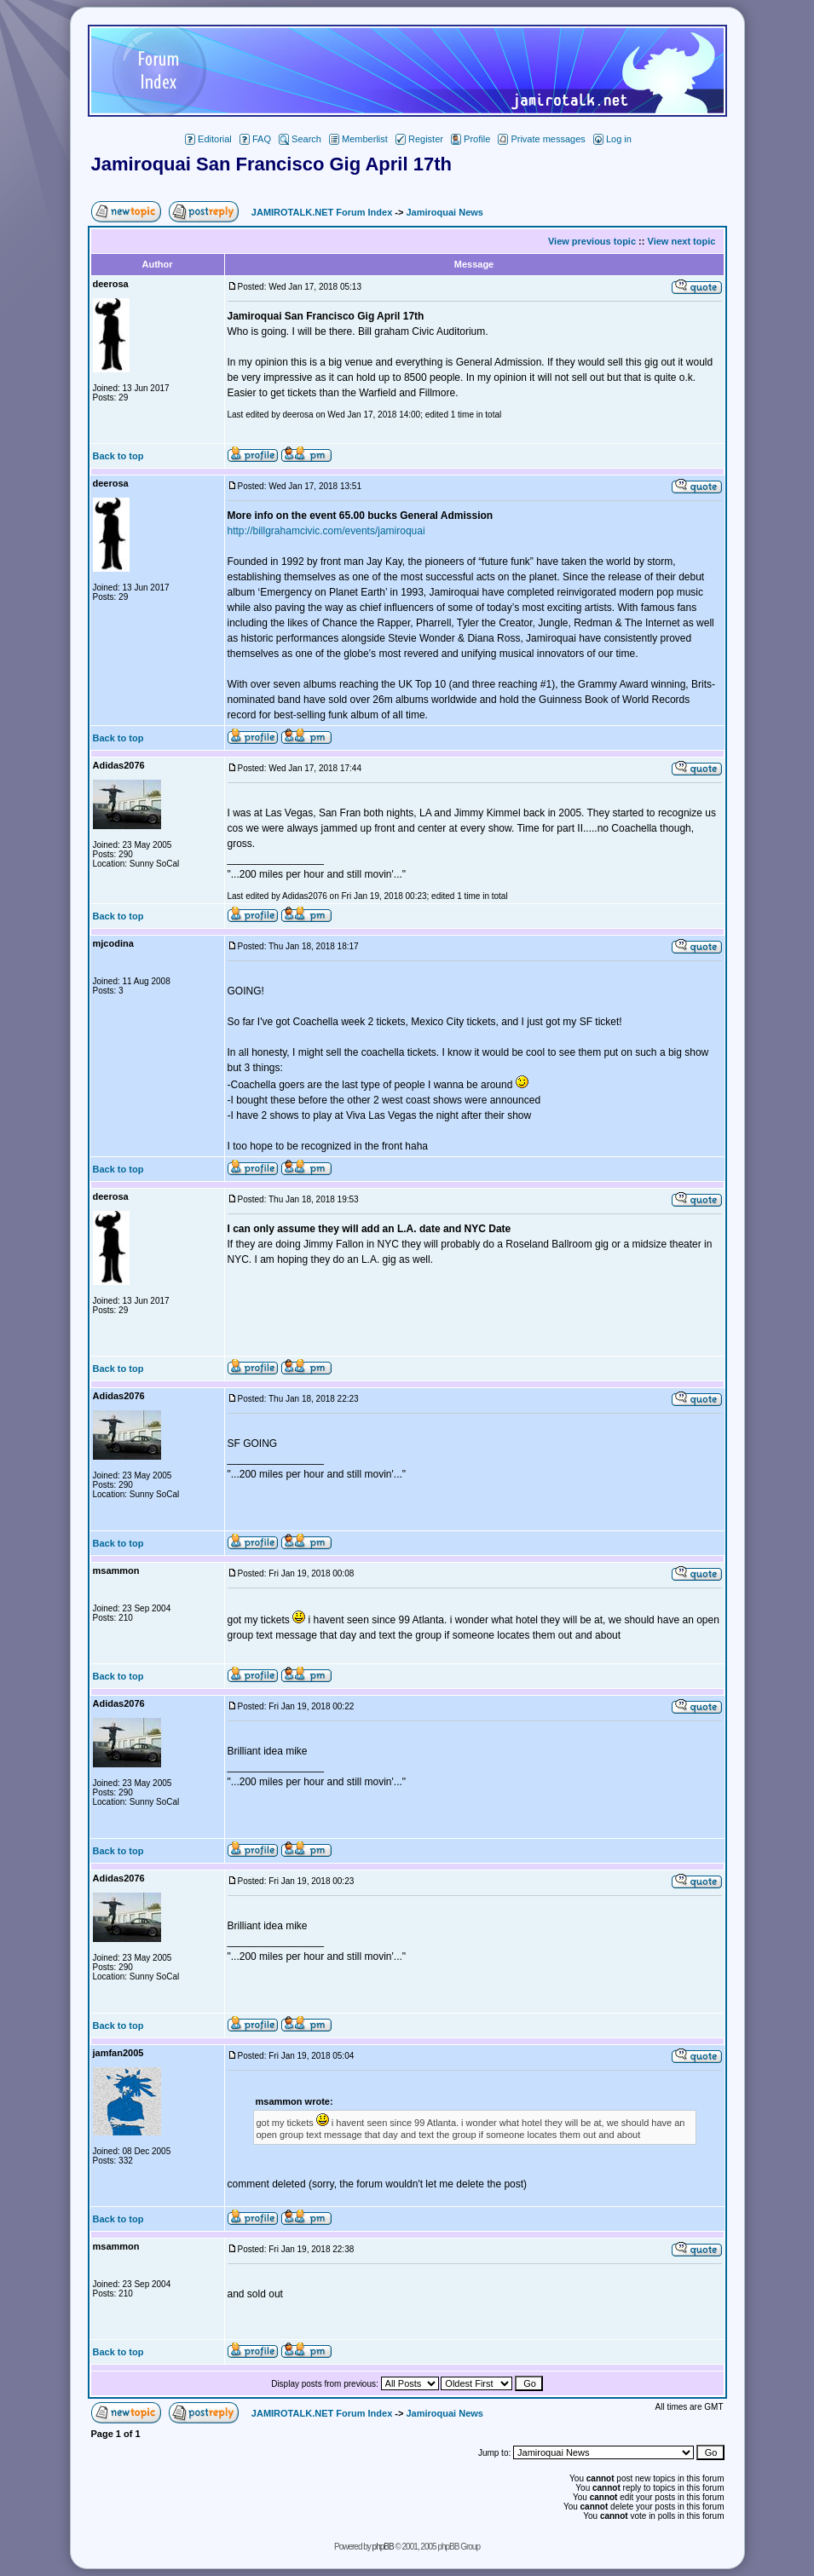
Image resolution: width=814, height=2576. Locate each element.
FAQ (255, 139)
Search (300, 139)
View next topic (682, 241)
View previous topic (592, 241)
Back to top (118, 456)
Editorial (208, 139)
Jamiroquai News (444, 212)
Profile (470, 139)
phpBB (383, 2546)
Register (419, 139)
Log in (612, 139)
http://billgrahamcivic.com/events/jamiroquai (326, 531)
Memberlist (358, 139)
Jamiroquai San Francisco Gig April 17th (271, 164)
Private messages (541, 139)
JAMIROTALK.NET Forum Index (321, 212)
